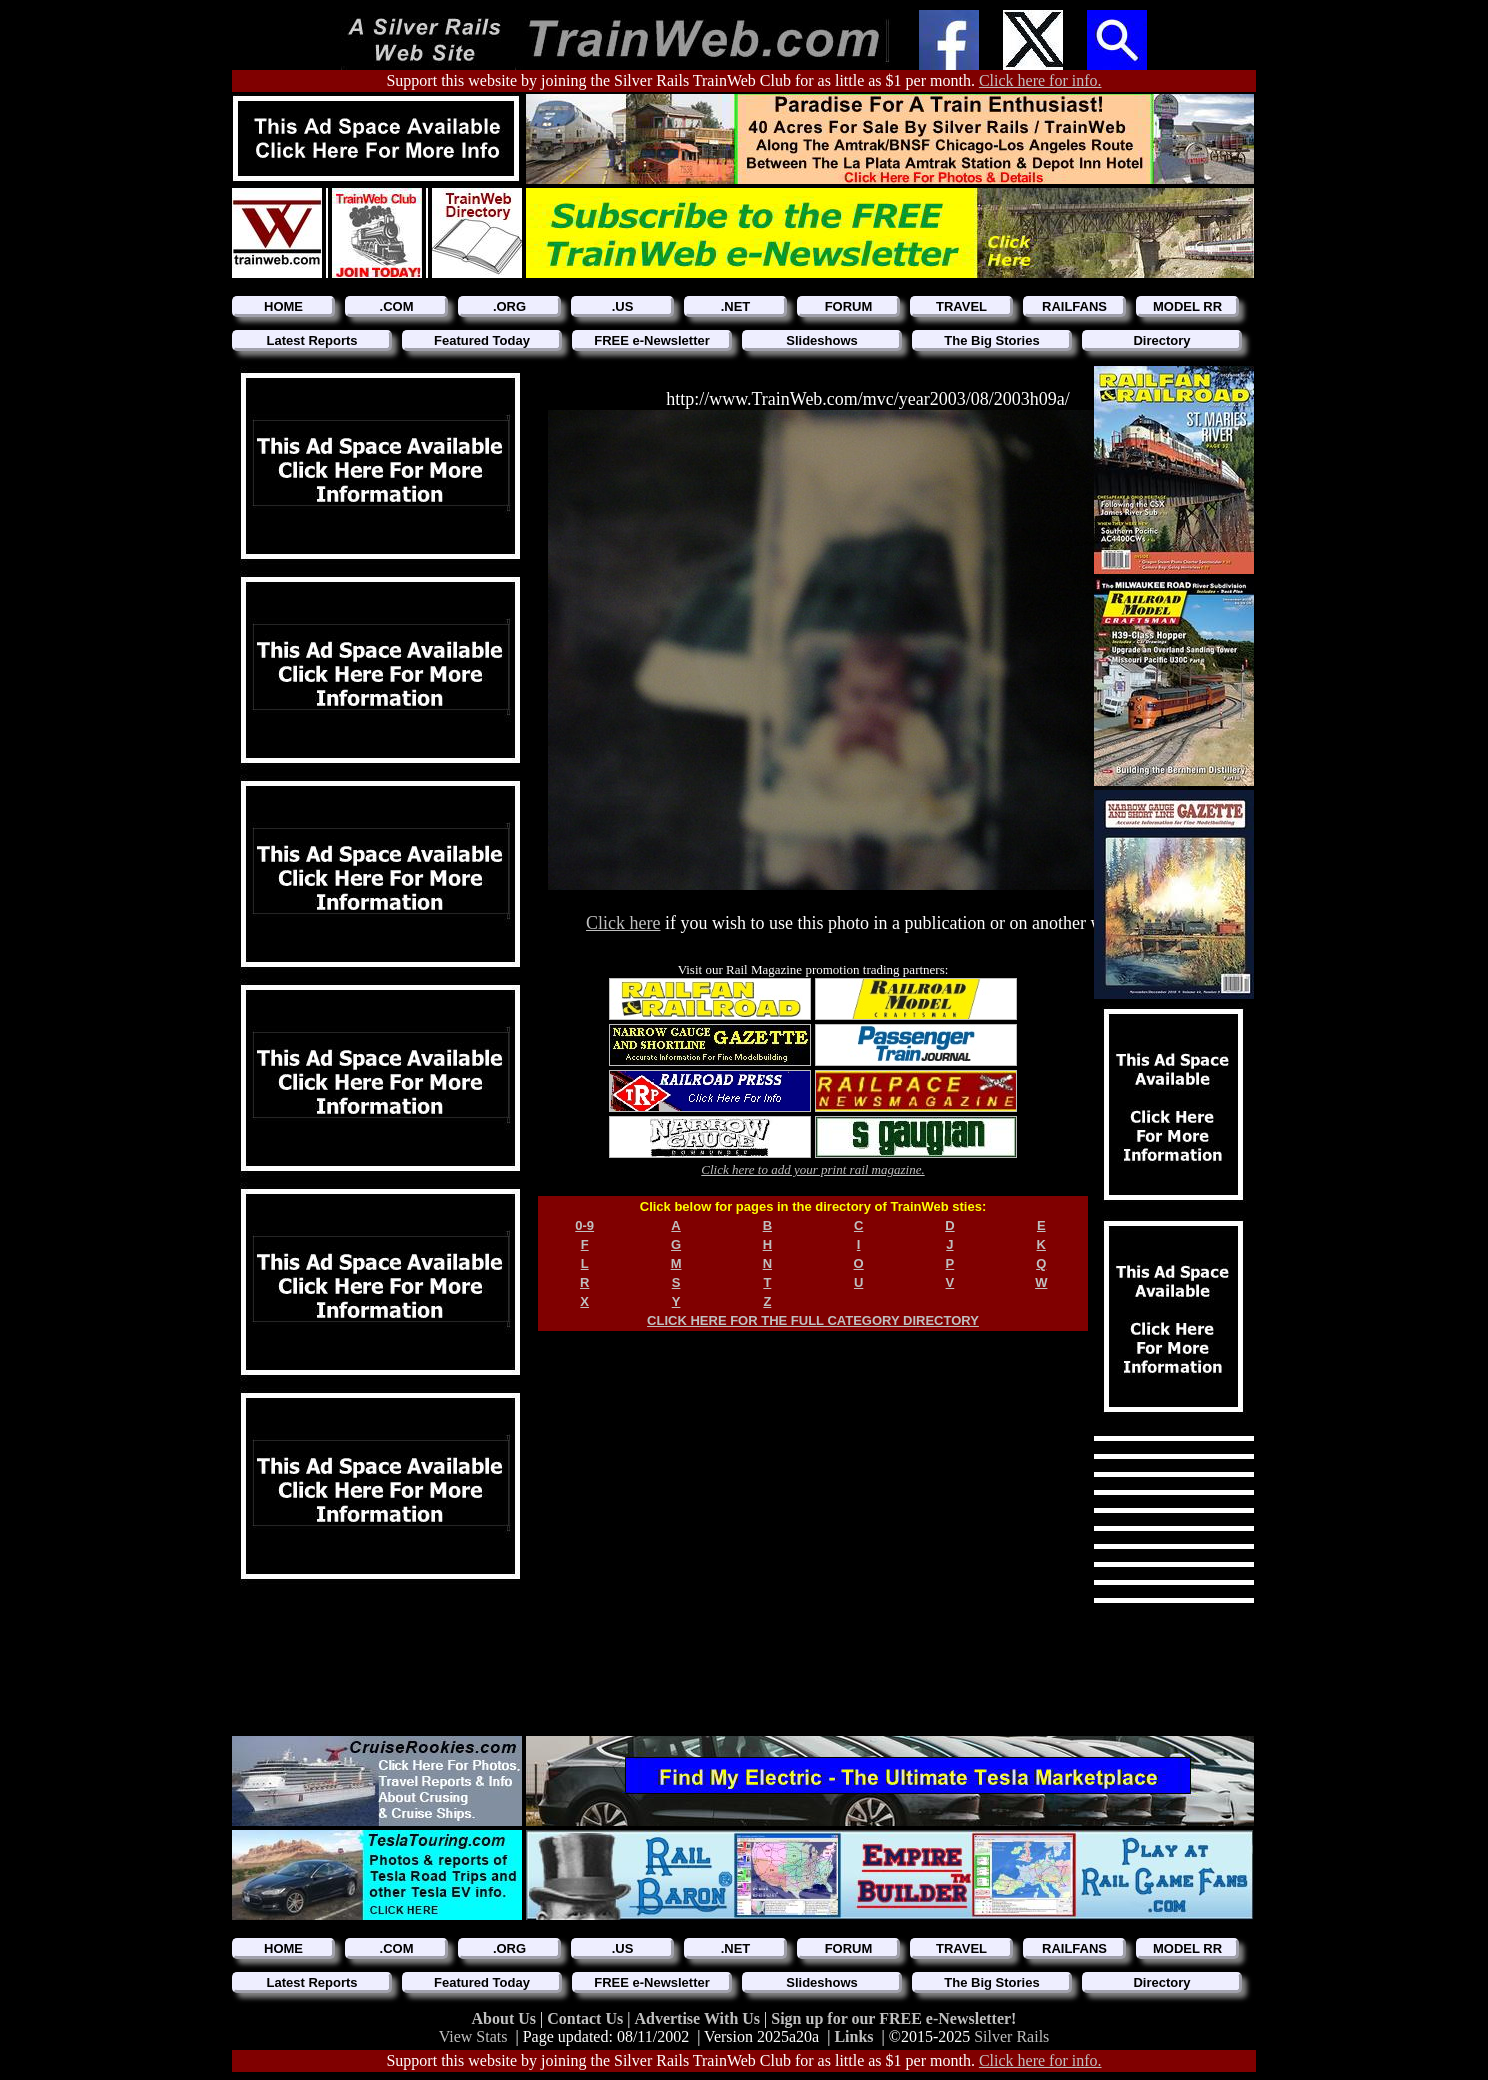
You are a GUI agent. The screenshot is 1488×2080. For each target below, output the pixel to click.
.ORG (509, 306)
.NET (736, 306)
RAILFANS (1074, 306)
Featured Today (482, 340)
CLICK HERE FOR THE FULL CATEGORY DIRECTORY (813, 1320)
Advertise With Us (699, 2018)
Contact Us (587, 2018)
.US (623, 306)
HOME (283, 306)
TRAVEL (961, 306)
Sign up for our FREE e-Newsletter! (893, 2018)
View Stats (473, 2036)
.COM (397, 306)
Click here (623, 923)
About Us (506, 2018)
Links (853, 2036)
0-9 (584, 1225)
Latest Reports (311, 340)
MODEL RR (1187, 306)
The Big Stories (991, 340)
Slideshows (822, 340)
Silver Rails (1011, 2036)
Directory (1161, 340)
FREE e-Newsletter (652, 340)
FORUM (849, 306)
